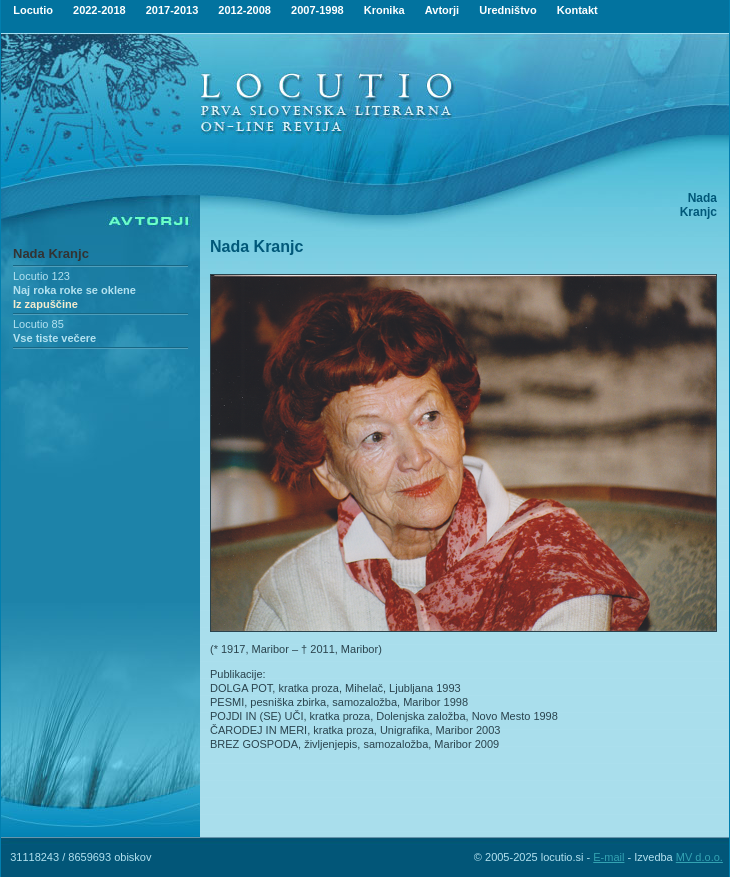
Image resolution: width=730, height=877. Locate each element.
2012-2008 (244, 10)
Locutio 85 (38, 324)
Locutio (33, 10)
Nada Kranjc (51, 253)
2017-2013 (172, 10)
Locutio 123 (41, 276)
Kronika (384, 10)
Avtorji (442, 10)
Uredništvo (507, 10)
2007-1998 (317, 10)
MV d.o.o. (699, 857)
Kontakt (577, 10)
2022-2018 (99, 10)
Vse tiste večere (54, 338)
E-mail (608, 857)
